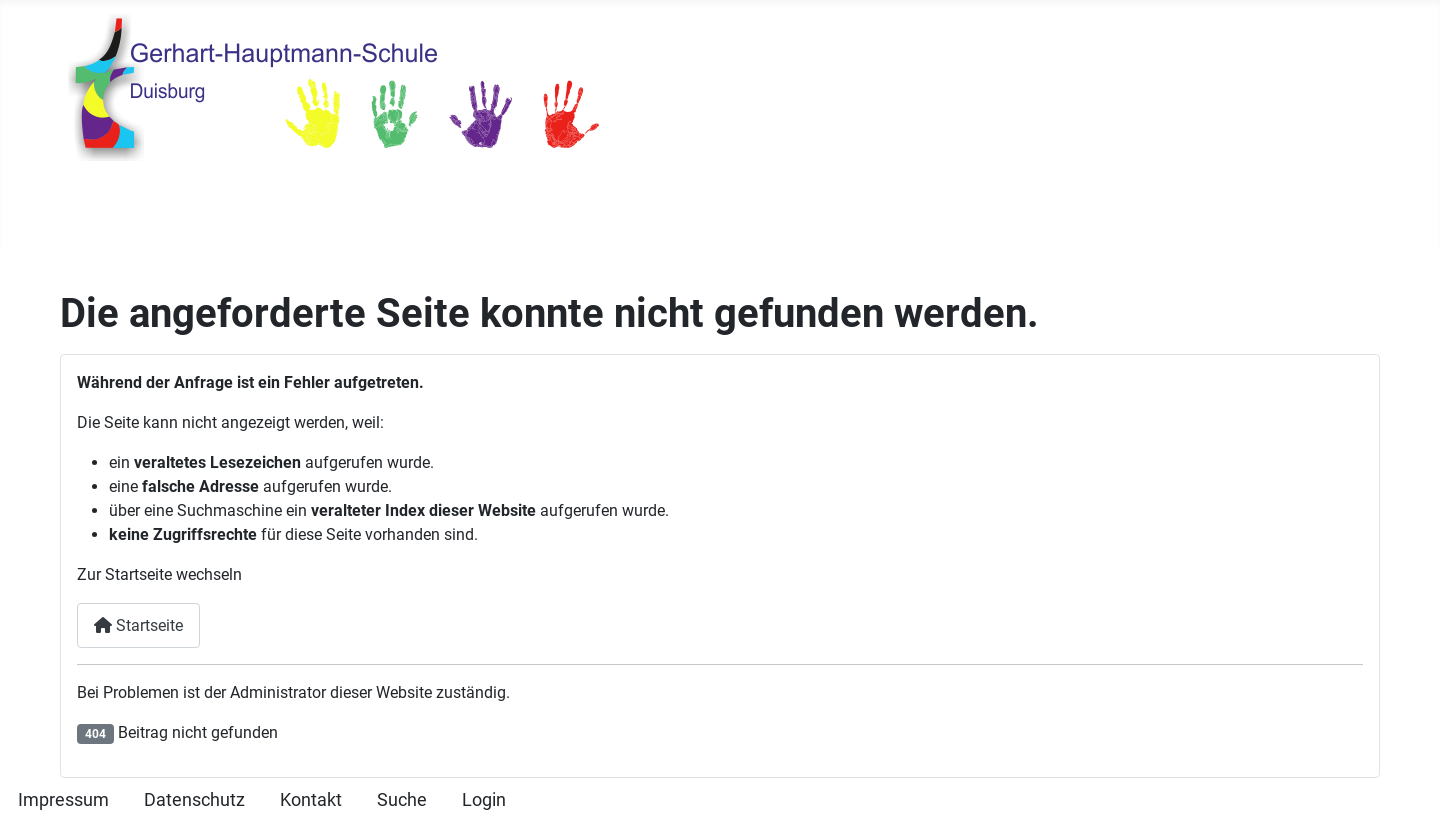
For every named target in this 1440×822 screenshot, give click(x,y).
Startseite (125, 212)
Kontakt (311, 800)
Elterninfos (865, 212)
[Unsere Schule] (326, 212)
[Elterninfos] (920, 212)
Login (484, 800)
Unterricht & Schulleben (568, 212)
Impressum (63, 800)
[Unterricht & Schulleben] (673, 212)
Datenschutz (194, 800)
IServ (1113, 212)
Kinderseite (1013, 212)
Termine (407, 212)
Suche (402, 800)
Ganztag (754, 212)
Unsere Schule (256, 212)
